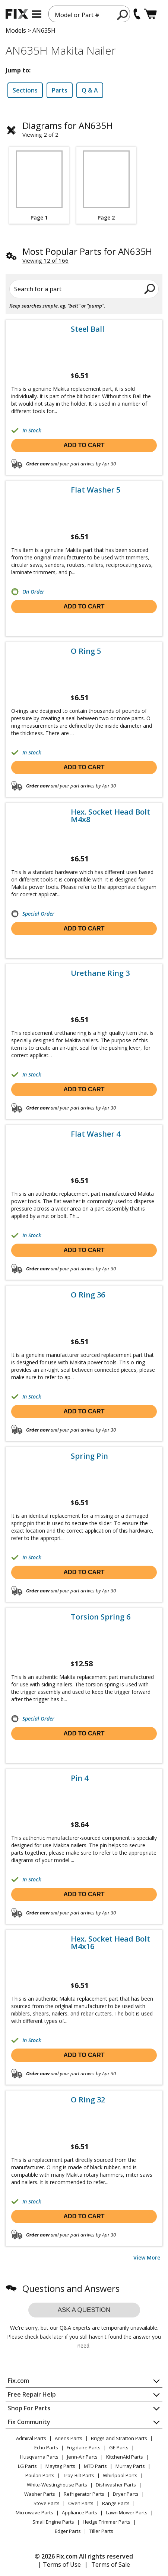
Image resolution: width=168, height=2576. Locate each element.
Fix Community (29, 2422)
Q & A (90, 90)
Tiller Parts (101, 2531)
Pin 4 (79, 1778)
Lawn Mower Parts (127, 2512)
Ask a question (84, 2309)
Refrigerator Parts (84, 2494)
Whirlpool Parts (120, 2475)
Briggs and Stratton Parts (119, 2438)
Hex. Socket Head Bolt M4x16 (110, 1942)
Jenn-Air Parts (82, 2456)
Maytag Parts (60, 2466)
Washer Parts (39, 2494)
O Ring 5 (86, 651)
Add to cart (84, 445)
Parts (59, 90)
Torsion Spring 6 (100, 1617)
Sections (25, 90)
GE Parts (119, 2447)
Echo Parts (46, 2447)
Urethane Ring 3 (100, 973)
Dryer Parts (126, 2494)
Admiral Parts (31, 2438)
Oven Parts (80, 2503)
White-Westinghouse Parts (57, 2484)
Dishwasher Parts (116, 2484)
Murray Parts (130, 2466)
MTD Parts (95, 2466)
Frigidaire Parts (84, 2447)
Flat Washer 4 (95, 1134)
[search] (123, 14)
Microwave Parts (34, 2512)
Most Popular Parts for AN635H (87, 251)
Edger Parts (68, 2531)
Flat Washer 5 (95, 490)
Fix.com (18, 2381)
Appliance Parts (79, 2512)
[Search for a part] (84, 289)
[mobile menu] (36, 14)
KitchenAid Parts (124, 2456)
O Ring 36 (88, 1295)
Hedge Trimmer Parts (106, 2521)
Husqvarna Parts (39, 2456)
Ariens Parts (68, 2438)
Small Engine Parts (53, 2521)
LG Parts (27, 2466)
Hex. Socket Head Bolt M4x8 (110, 815)
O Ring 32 (88, 2100)
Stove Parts (47, 2503)
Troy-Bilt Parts (78, 2475)
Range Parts (116, 2503)
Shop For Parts (29, 2408)
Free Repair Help (32, 2394)
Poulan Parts (39, 2475)
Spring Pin (89, 1456)
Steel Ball (87, 329)
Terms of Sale (110, 2564)
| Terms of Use (59, 2564)
